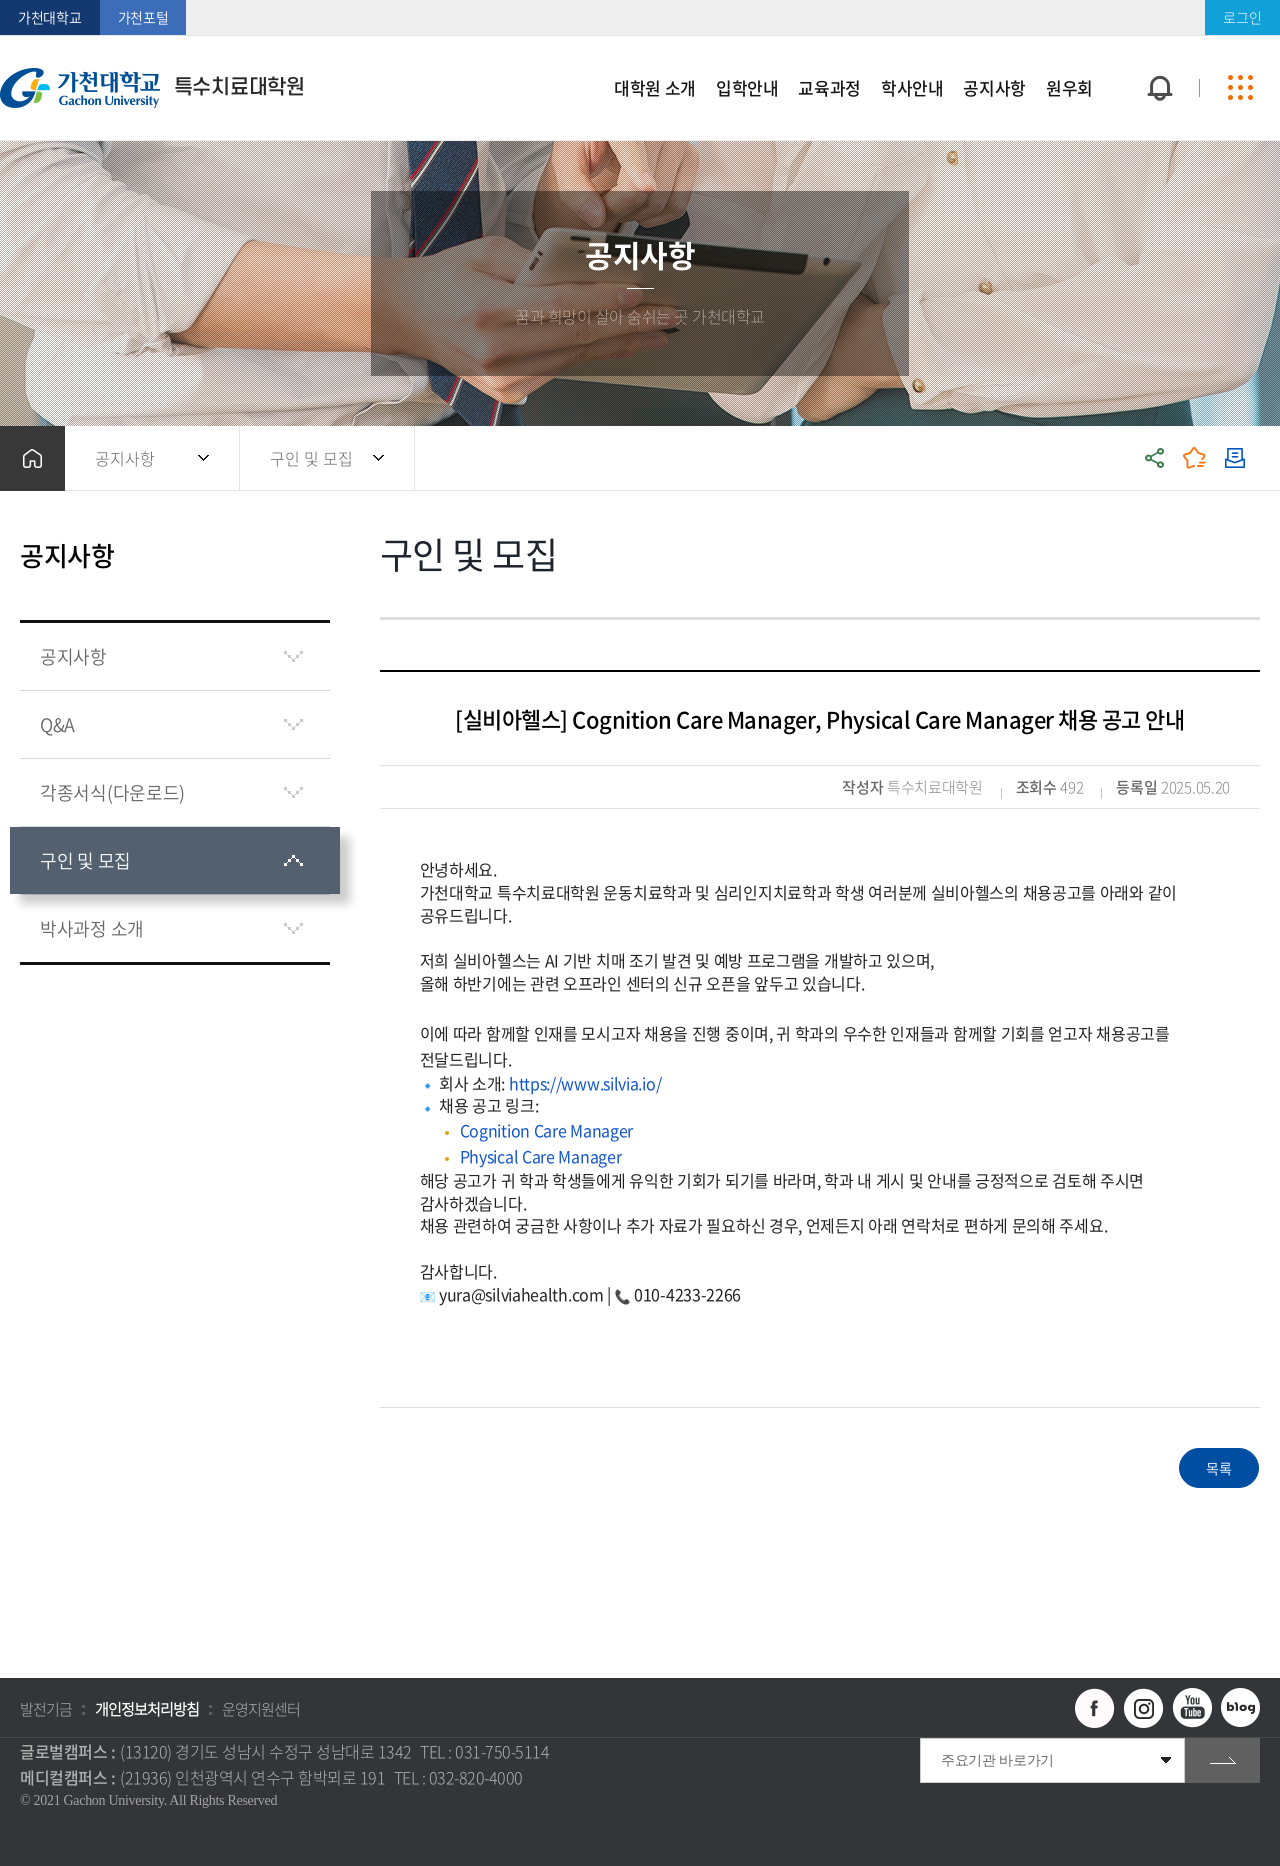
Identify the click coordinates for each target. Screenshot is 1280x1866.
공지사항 (125, 458)
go (1222, 1760)
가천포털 (143, 17)
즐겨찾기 (1195, 458)
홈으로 (32, 458)
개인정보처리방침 (147, 1709)
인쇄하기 (1235, 458)
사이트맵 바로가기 (1240, 88)
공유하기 (1155, 458)
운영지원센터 (261, 1709)
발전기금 (46, 1709)
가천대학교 (50, 17)
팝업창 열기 (1157, 51)
